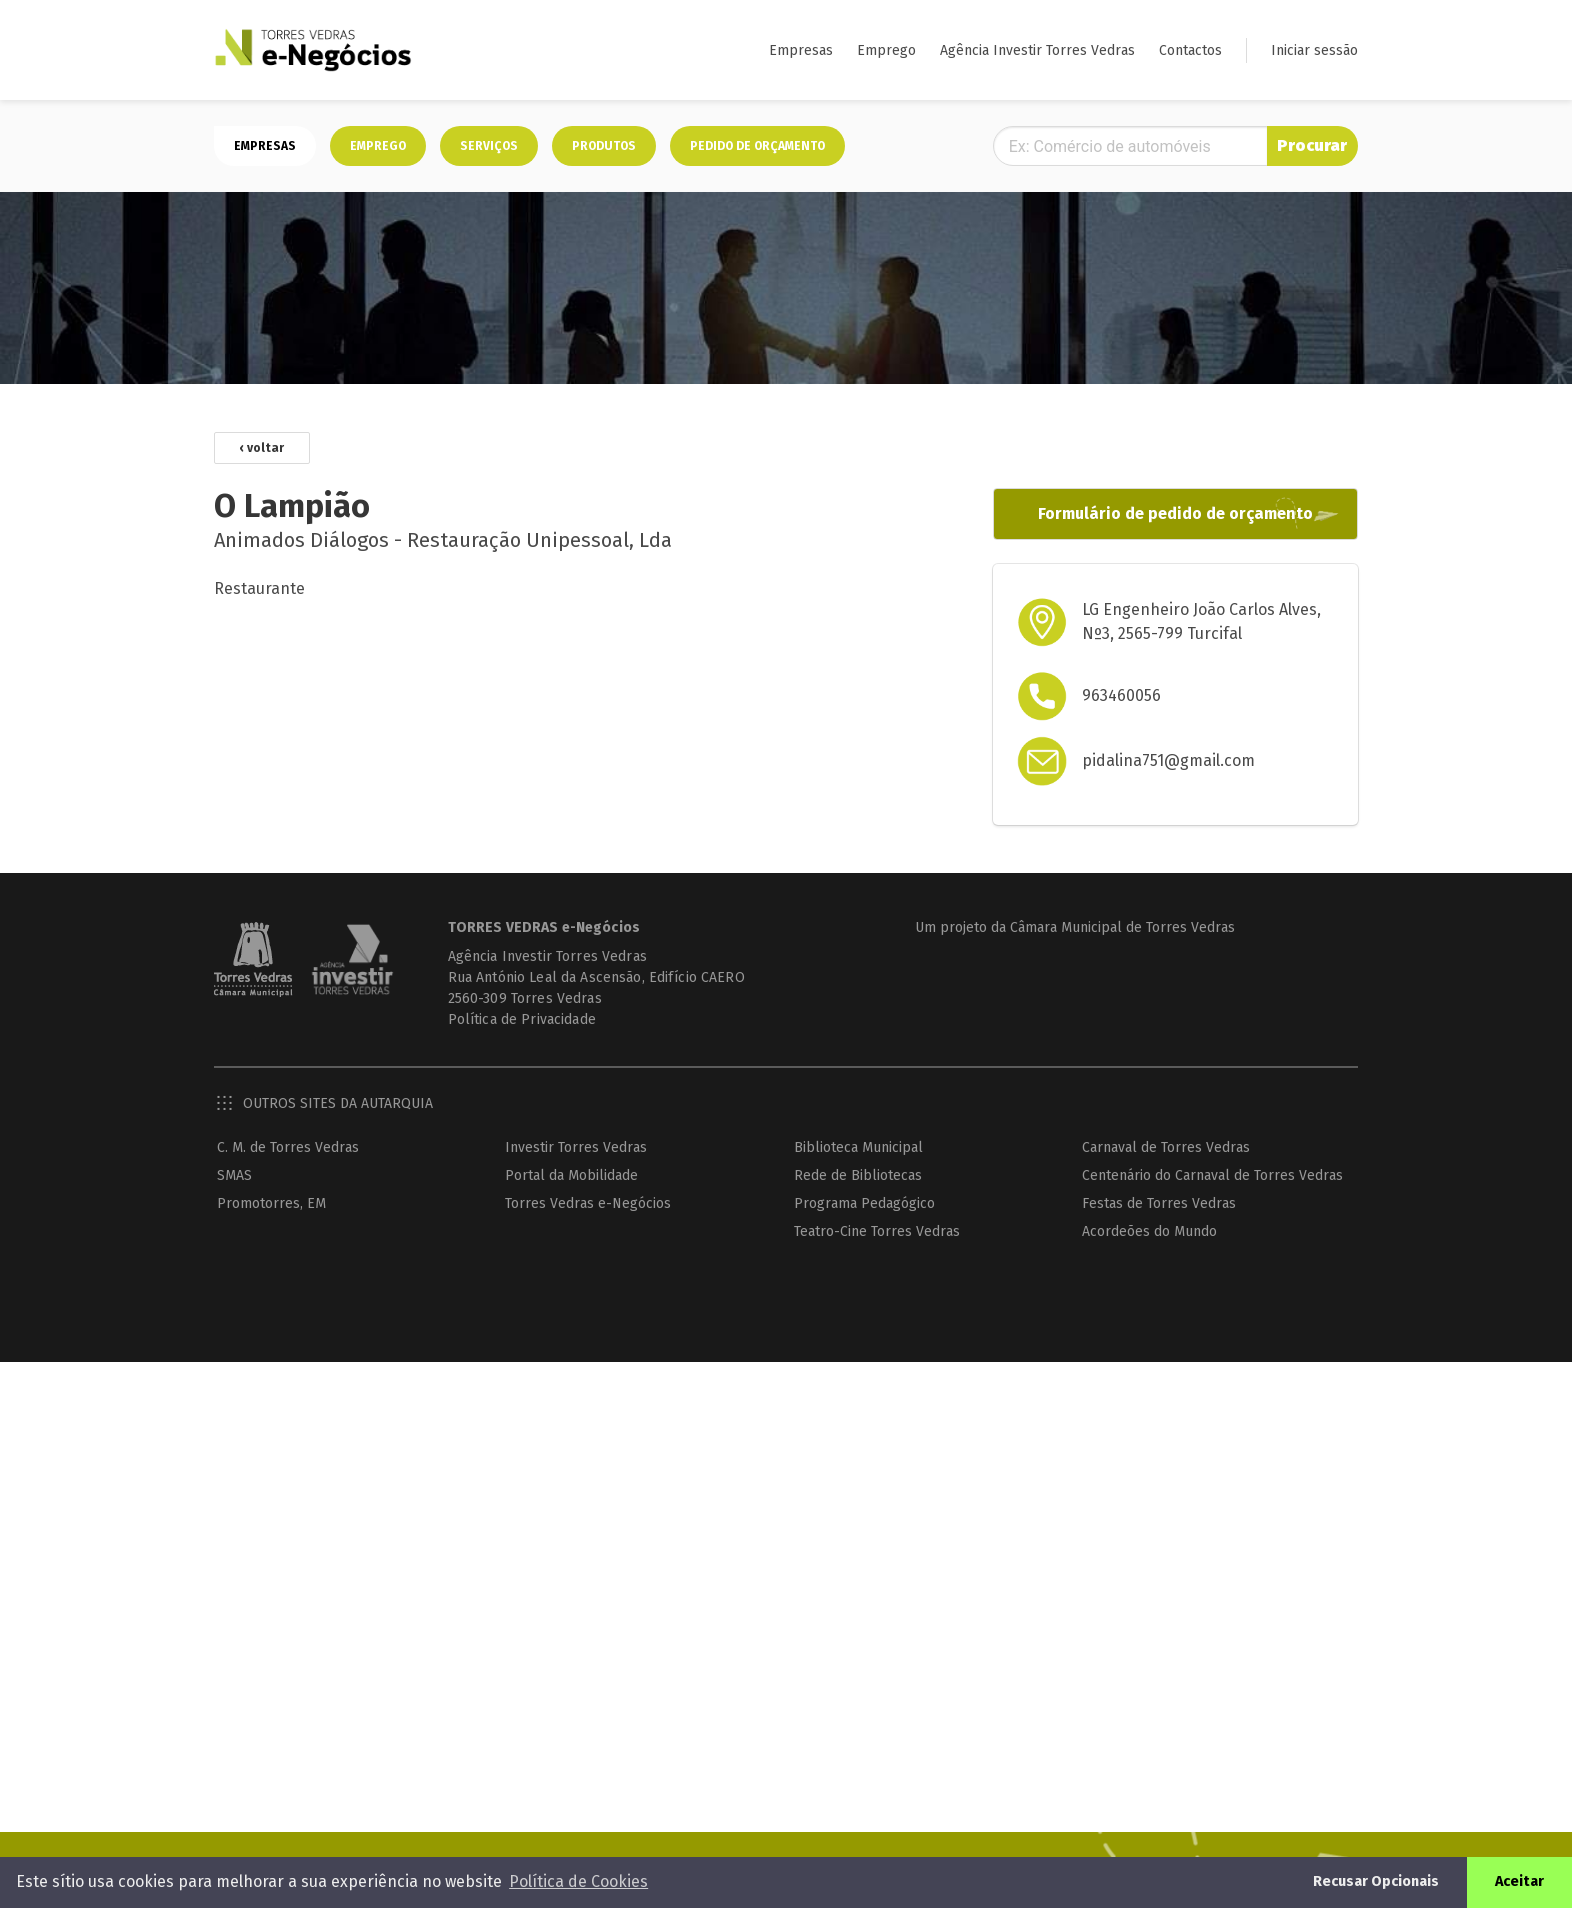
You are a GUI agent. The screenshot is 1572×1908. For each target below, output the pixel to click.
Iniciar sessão (1314, 50)
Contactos (1190, 50)
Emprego (886, 50)
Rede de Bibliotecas (858, 1175)
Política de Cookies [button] (578, 1881)
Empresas (801, 50)
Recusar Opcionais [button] (1376, 1881)
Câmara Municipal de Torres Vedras (1122, 927)
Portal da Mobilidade (571, 1175)
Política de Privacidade (522, 1019)
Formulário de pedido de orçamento (1175, 513)
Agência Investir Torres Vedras (1037, 50)
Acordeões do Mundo (1149, 1231)
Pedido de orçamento (757, 146)
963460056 (1121, 695)
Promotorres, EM (271, 1203)
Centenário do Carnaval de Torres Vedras (1212, 1175)
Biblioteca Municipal (858, 1147)
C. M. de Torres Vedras (288, 1147)
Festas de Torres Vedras (1159, 1203)
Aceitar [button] (1519, 1881)
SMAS (234, 1175)
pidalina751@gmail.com (1168, 760)
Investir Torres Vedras (576, 1147)
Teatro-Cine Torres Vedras (877, 1231)
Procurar (1312, 145)
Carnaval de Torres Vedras (1166, 1147)
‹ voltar (262, 448)
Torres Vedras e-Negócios (588, 1203)
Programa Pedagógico (864, 1203)
